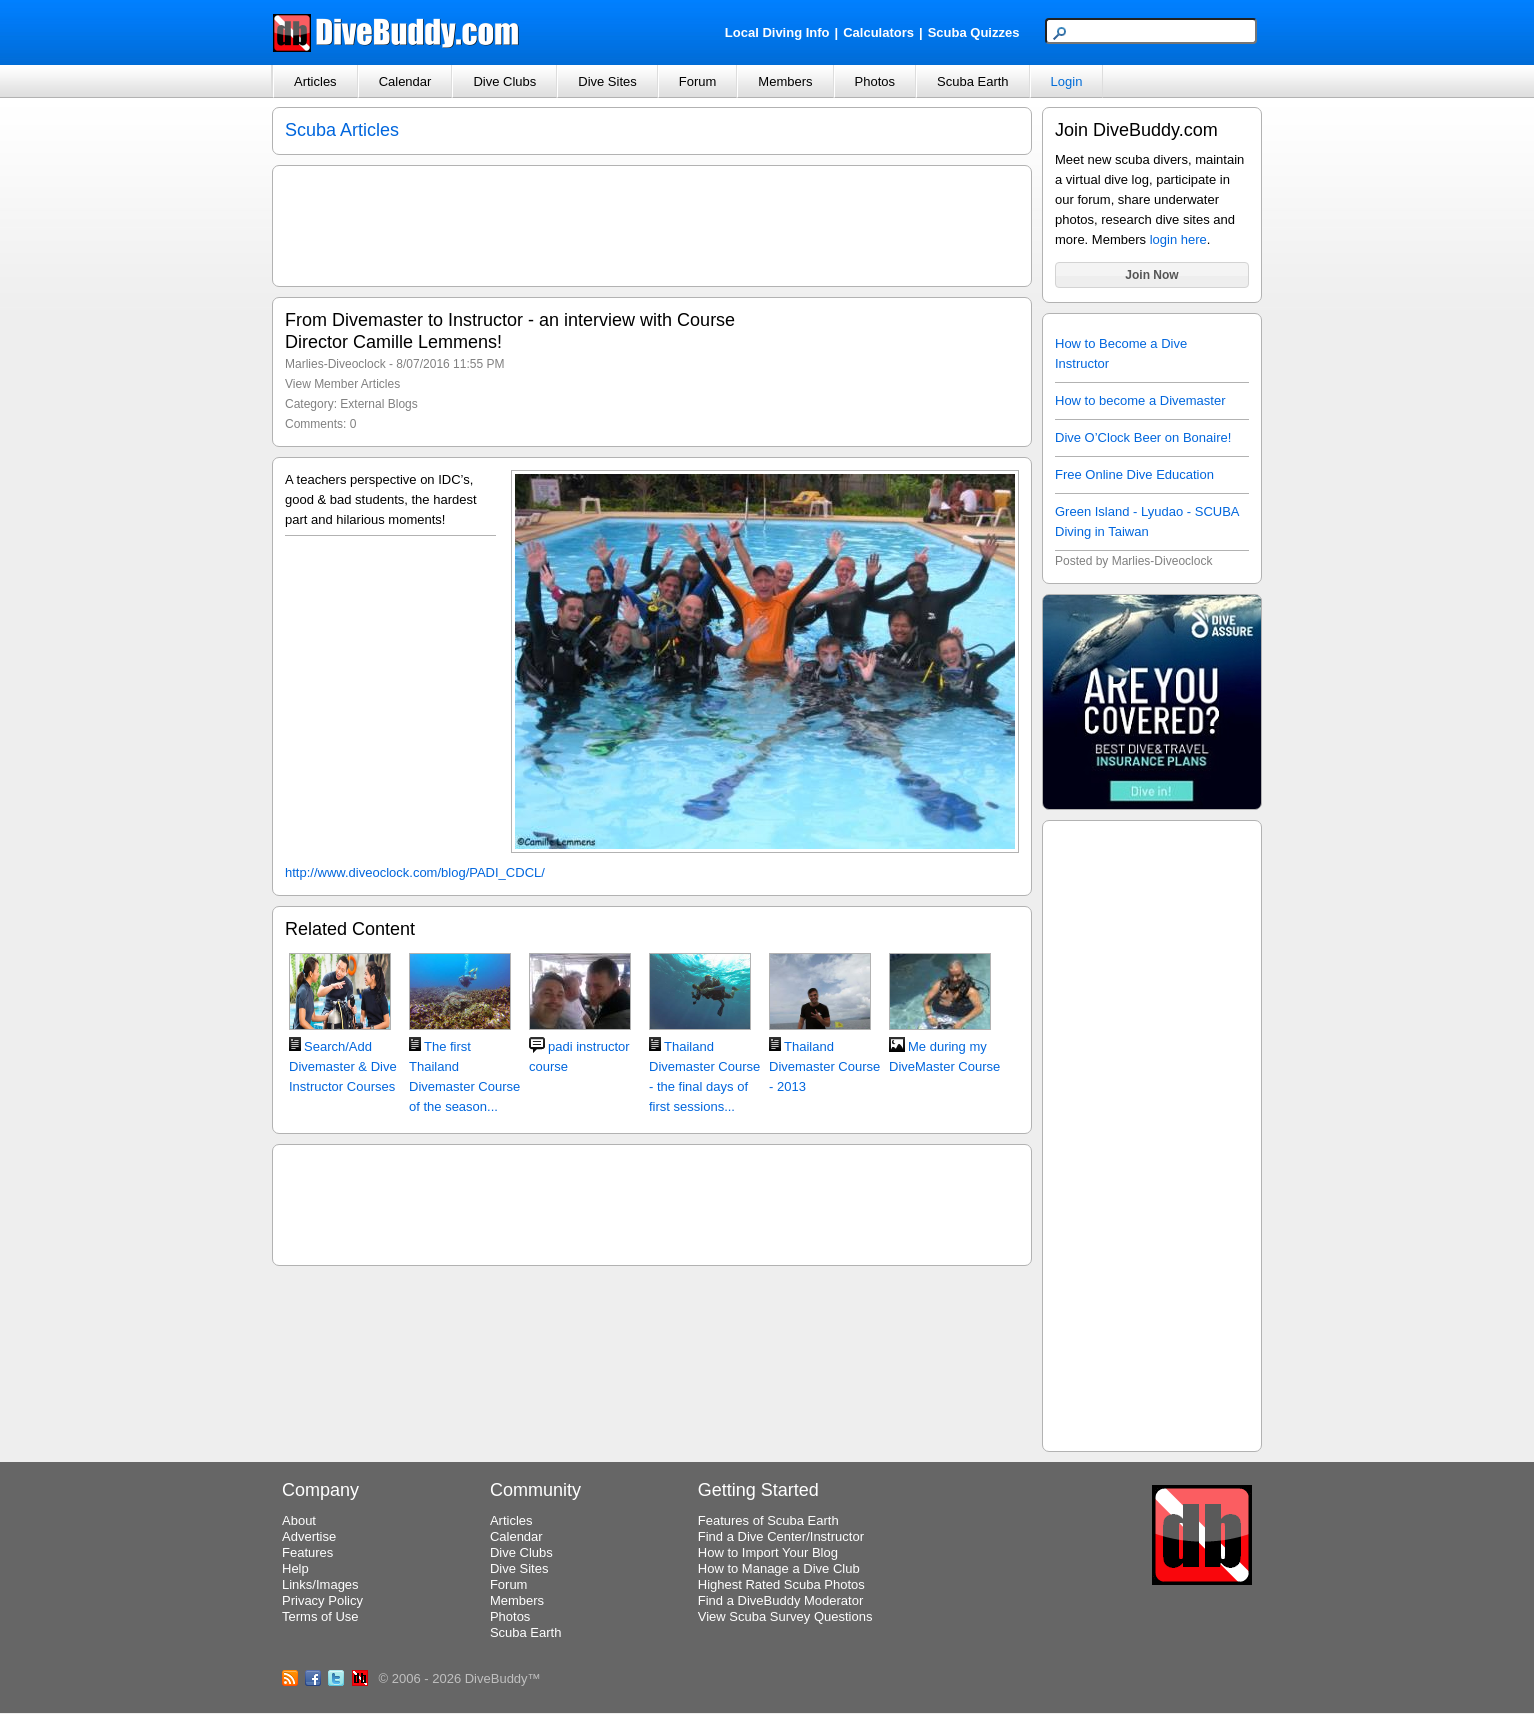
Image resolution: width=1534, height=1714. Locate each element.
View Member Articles (342, 384)
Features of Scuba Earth (768, 1520)
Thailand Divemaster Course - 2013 (824, 1066)
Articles (315, 81)
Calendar (405, 81)
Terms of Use (320, 1616)
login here (1178, 239)
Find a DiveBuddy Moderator (780, 1600)
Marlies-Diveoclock (335, 364)
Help (295, 1568)
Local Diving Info (777, 32)
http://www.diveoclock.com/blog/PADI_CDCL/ (415, 872)
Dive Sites (607, 81)
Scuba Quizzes (974, 32)
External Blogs (378, 404)
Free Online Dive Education (1134, 474)
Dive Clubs (504, 81)
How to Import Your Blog (768, 1552)
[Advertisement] (1152, 1133)
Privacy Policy (322, 1600)
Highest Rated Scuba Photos (781, 1584)
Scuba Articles (342, 130)
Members (785, 81)
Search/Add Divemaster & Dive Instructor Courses (343, 1066)
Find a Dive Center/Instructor (781, 1536)
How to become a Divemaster (1140, 400)
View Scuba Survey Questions (785, 1616)
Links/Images (320, 1584)
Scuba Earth (973, 81)
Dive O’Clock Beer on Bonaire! (1143, 437)
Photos (875, 81)
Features (307, 1552)
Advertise (309, 1536)
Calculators (878, 32)
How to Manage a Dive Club (779, 1568)
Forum (698, 81)
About (299, 1520)
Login (1067, 81)
